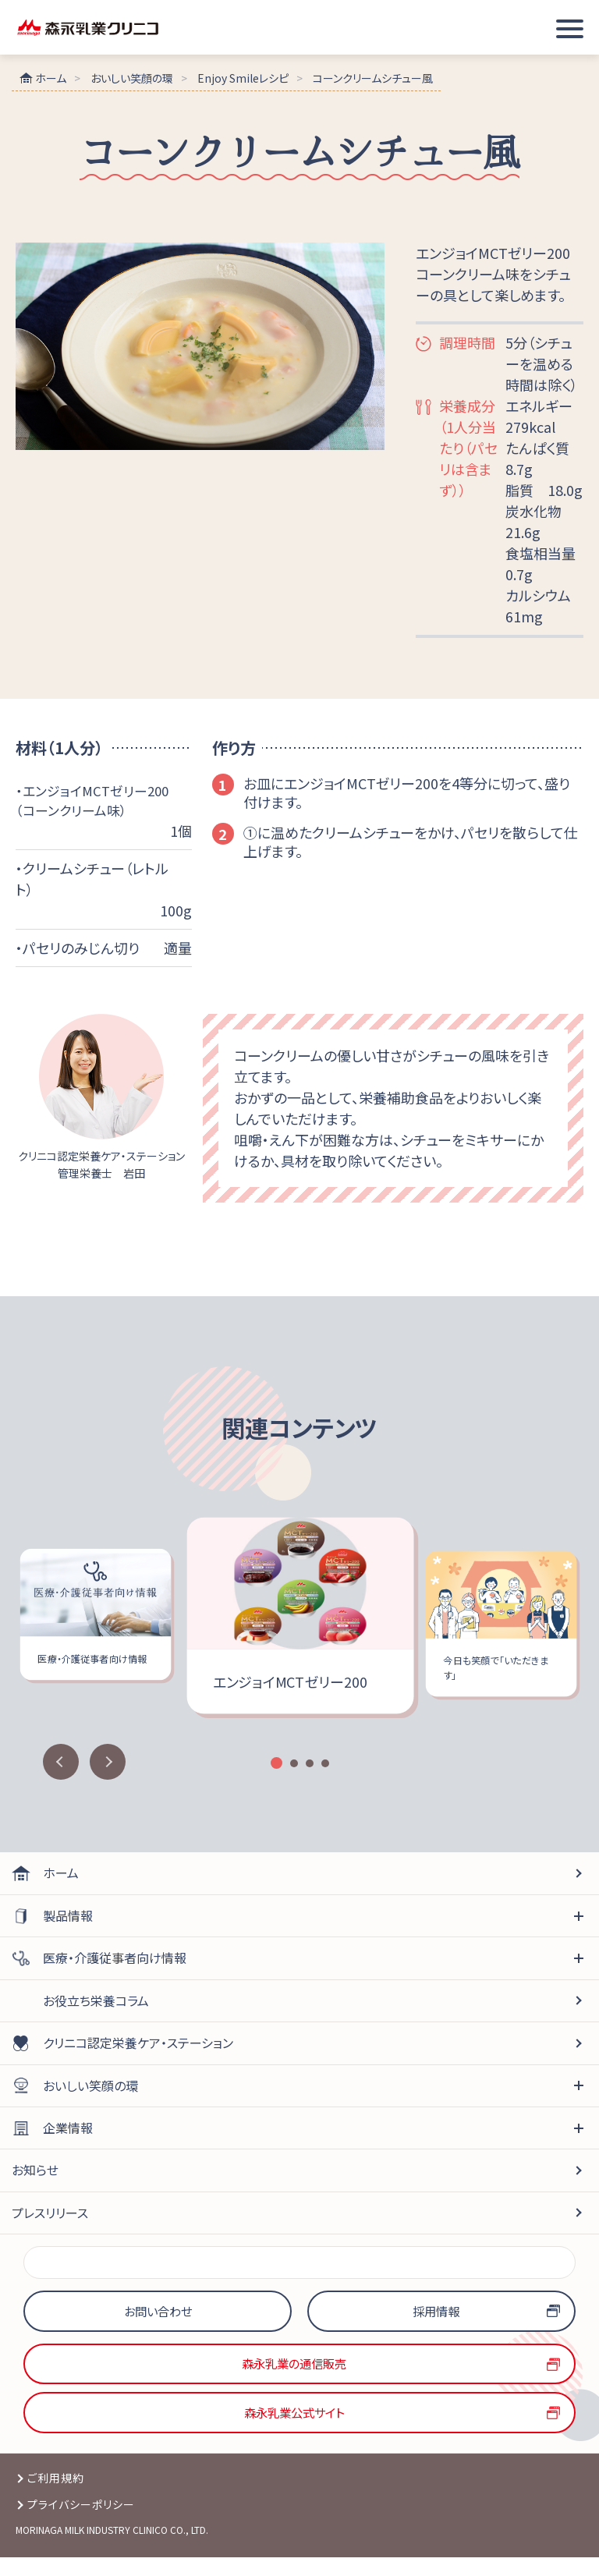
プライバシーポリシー (81, 2522)
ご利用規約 (55, 2495)
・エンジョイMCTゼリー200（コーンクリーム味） (96, 802)
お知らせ (35, 2172)
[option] (300, 1618)
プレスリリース (50, 2215)
